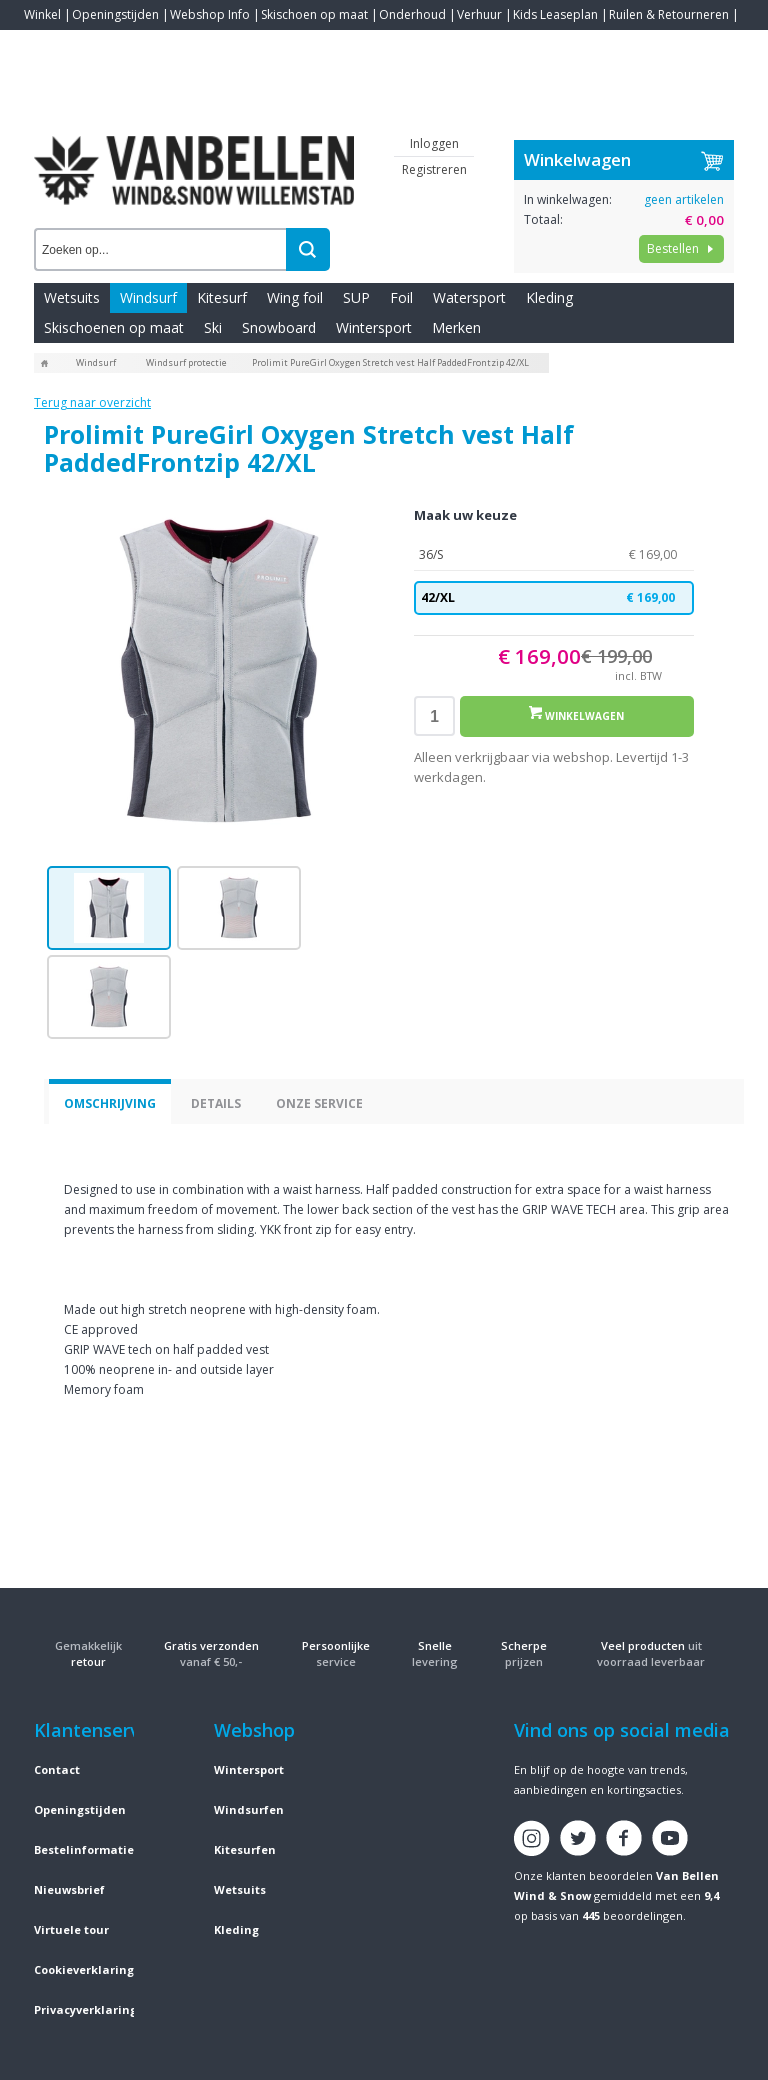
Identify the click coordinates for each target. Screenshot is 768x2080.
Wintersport (374, 327)
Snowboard (279, 327)
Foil (401, 297)
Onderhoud (412, 14)
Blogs (95, 44)
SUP (356, 297)
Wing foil (295, 297)
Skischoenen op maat (114, 327)
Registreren (434, 169)
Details (216, 1103)
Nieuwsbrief (69, 1889)
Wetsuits (72, 297)
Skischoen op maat (314, 14)
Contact (46, 44)
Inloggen (434, 143)
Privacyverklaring (85, 2009)
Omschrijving (110, 1103)
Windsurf (148, 297)
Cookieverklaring (84, 1969)
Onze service (319, 1103)
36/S (554, 555)
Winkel (42, 14)
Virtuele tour (71, 1929)
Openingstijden (115, 14)
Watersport (469, 297)
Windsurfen (249, 1809)
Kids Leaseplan (555, 14)
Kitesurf (222, 297)
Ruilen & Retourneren (669, 14)
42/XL (554, 598)
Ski (213, 327)
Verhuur (479, 14)
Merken (456, 327)
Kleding (549, 297)
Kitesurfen (245, 1849)
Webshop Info (210, 14)
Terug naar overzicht (92, 402)
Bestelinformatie (84, 1849)
